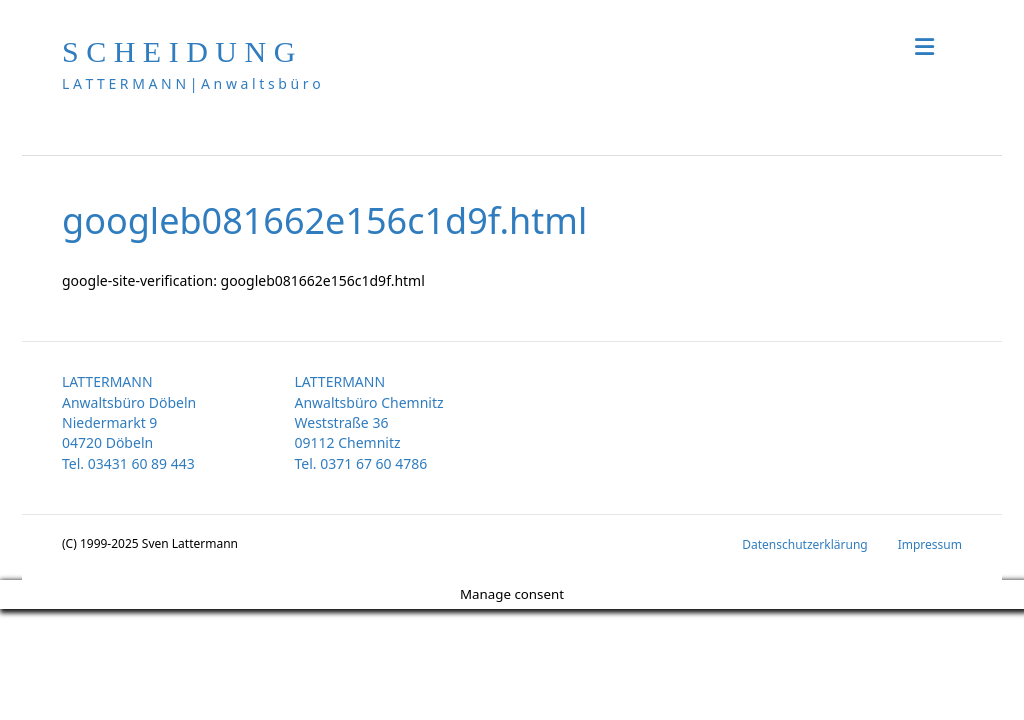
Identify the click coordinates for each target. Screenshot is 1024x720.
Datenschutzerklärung (804, 544)
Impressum (930, 544)
